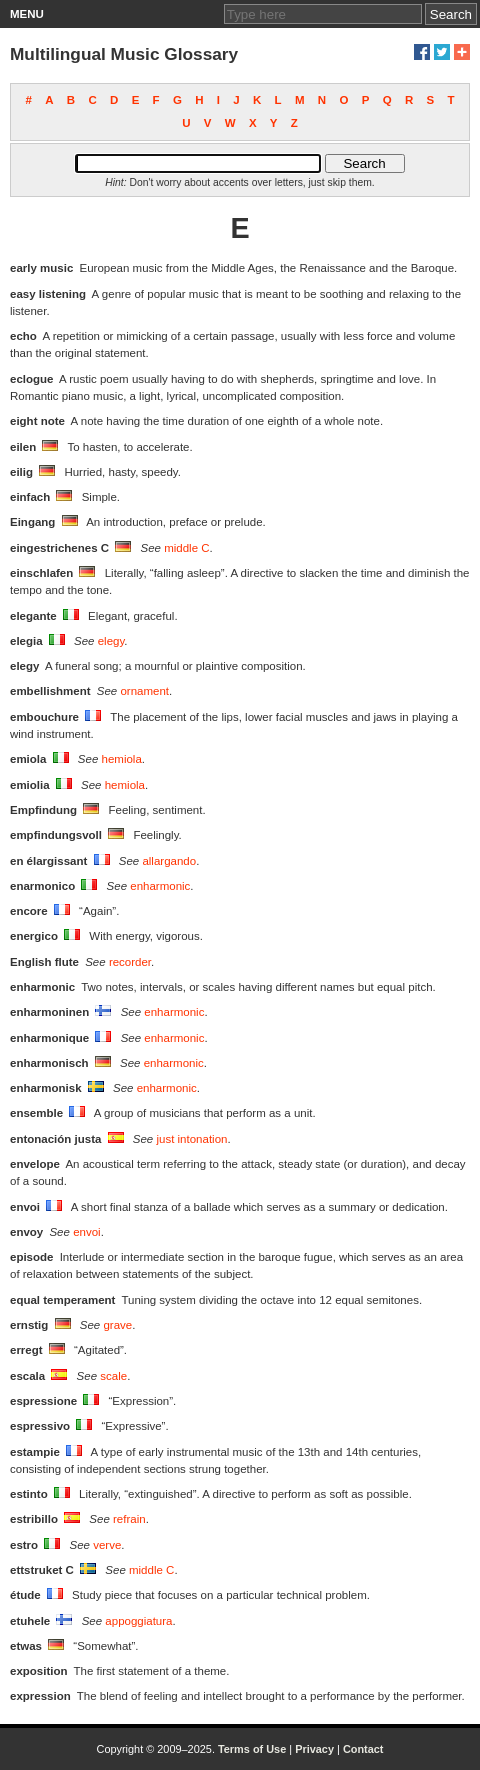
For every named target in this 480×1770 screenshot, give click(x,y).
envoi (87, 1232)
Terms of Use (252, 1749)
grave (117, 1325)
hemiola (122, 759)
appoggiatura (138, 1621)
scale (113, 1376)
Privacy (314, 1749)
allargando (169, 861)
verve (107, 1545)
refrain (129, 1519)
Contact (363, 1749)
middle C (186, 548)
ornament (144, 691)
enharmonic (160, 886)
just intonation (191, 1139)
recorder (130, 962)
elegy (111, 641)
